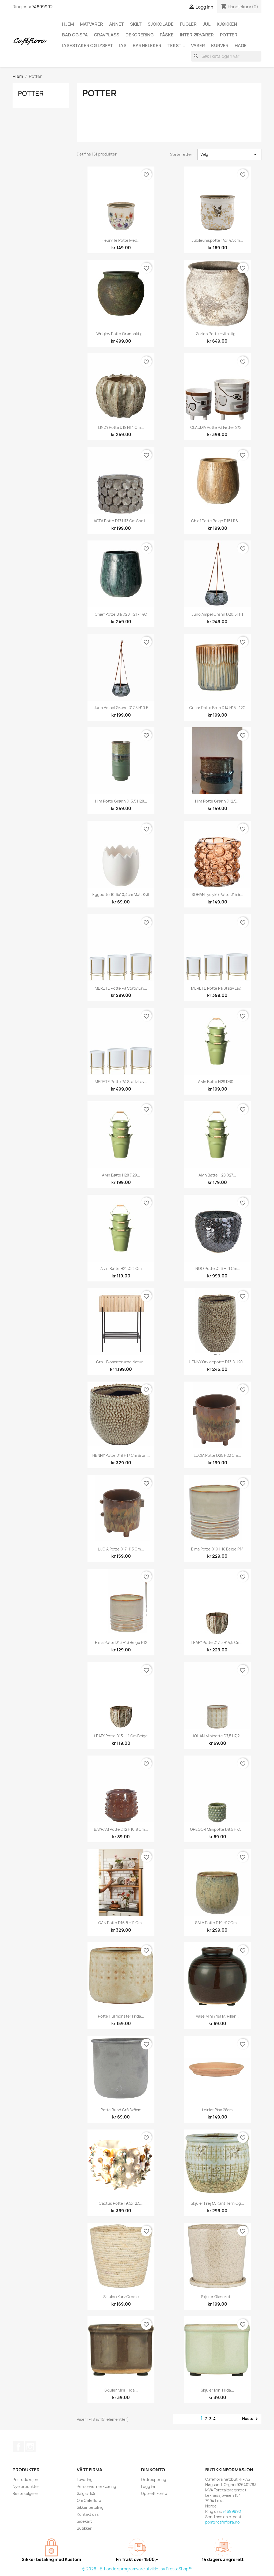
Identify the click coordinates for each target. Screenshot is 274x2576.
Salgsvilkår (86, 2493)
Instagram (30, 2446)
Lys (123, 45)
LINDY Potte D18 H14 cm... (121, 427)
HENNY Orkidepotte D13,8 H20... (217, 1361)
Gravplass (106, 35)
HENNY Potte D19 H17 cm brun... (121, 1455)
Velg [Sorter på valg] (229, 154)
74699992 (42, 7)
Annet (116, 24)
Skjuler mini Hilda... (121, 2390)
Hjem (68, 24)
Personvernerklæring (96, 2486)
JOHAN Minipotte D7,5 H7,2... (217, 1735)
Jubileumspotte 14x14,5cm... (217, 240)
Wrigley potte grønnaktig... (121, 333)
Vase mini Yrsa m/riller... (217, 2016)
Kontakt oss (88, 2514)
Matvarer (91, 24)
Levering (85, 2479)
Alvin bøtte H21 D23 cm (121, 1268)
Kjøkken (227, 24)
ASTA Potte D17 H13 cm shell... (121, 520)
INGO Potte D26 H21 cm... (217, 1268)
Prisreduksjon (25, 2479)
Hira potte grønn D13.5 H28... (121, 801)
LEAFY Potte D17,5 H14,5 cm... (217, 1642)
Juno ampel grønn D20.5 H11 (217, 614)
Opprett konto (154, 2493)
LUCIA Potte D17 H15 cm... (121, 1549)
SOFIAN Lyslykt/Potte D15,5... (217, 894)
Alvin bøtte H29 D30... (217, 1081)
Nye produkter (26, 2486)
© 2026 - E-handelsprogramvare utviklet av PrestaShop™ (137, 2569)
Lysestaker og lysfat (87, 45)
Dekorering (139, 35)
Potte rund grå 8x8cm (121, 2109)
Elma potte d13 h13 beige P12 (121, 1642)
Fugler (188, 24)
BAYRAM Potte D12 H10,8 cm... (121, 1829)
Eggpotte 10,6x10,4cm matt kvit (121, 894)
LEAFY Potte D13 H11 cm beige (121, 1735)
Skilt (136, 24)
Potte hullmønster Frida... (121, 2016)
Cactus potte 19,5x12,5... (121, 2203)
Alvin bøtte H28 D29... (121, 1175)
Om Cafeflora (89, 2500)
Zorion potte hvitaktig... (217, 333)
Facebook (18, 2446)
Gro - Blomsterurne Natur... (121, 1361)
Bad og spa (75, 35)
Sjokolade (161, 24)
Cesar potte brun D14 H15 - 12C (217, 707)
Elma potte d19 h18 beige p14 (217, 1549)
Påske (167, 35)
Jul (207, 24)
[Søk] (226, 56)
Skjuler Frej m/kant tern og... (217, 2203)
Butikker (84, 2528)
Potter (228, 35)
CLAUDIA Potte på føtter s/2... (217, 427)
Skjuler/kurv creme (121, 2296)
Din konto (153, 2470)
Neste (251, 2419)
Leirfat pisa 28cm (217, 2109)
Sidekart (84, 2521)
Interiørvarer (197, 35)
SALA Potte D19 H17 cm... (217, 1922)
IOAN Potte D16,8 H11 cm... (121, 1922)
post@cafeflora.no (222, 2522)
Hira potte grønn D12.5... (217, 801)
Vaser (198, 45)
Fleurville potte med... (121, 240)
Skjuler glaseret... (217, 2296)
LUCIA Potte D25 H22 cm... (217, 1455)
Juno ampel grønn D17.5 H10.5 (121, 707)
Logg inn (149, 2486)
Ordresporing (153, 2479)
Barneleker (147, 45)
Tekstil (176, 45)
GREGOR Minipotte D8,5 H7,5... (217, 1829)
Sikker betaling (90, 2507)
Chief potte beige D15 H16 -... (217, 520)
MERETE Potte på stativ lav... (121, 988)
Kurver (220, 45)
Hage (241, 45)
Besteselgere (25, 2493)
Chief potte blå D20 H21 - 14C (121, 614)
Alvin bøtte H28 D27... (217, 1175)
